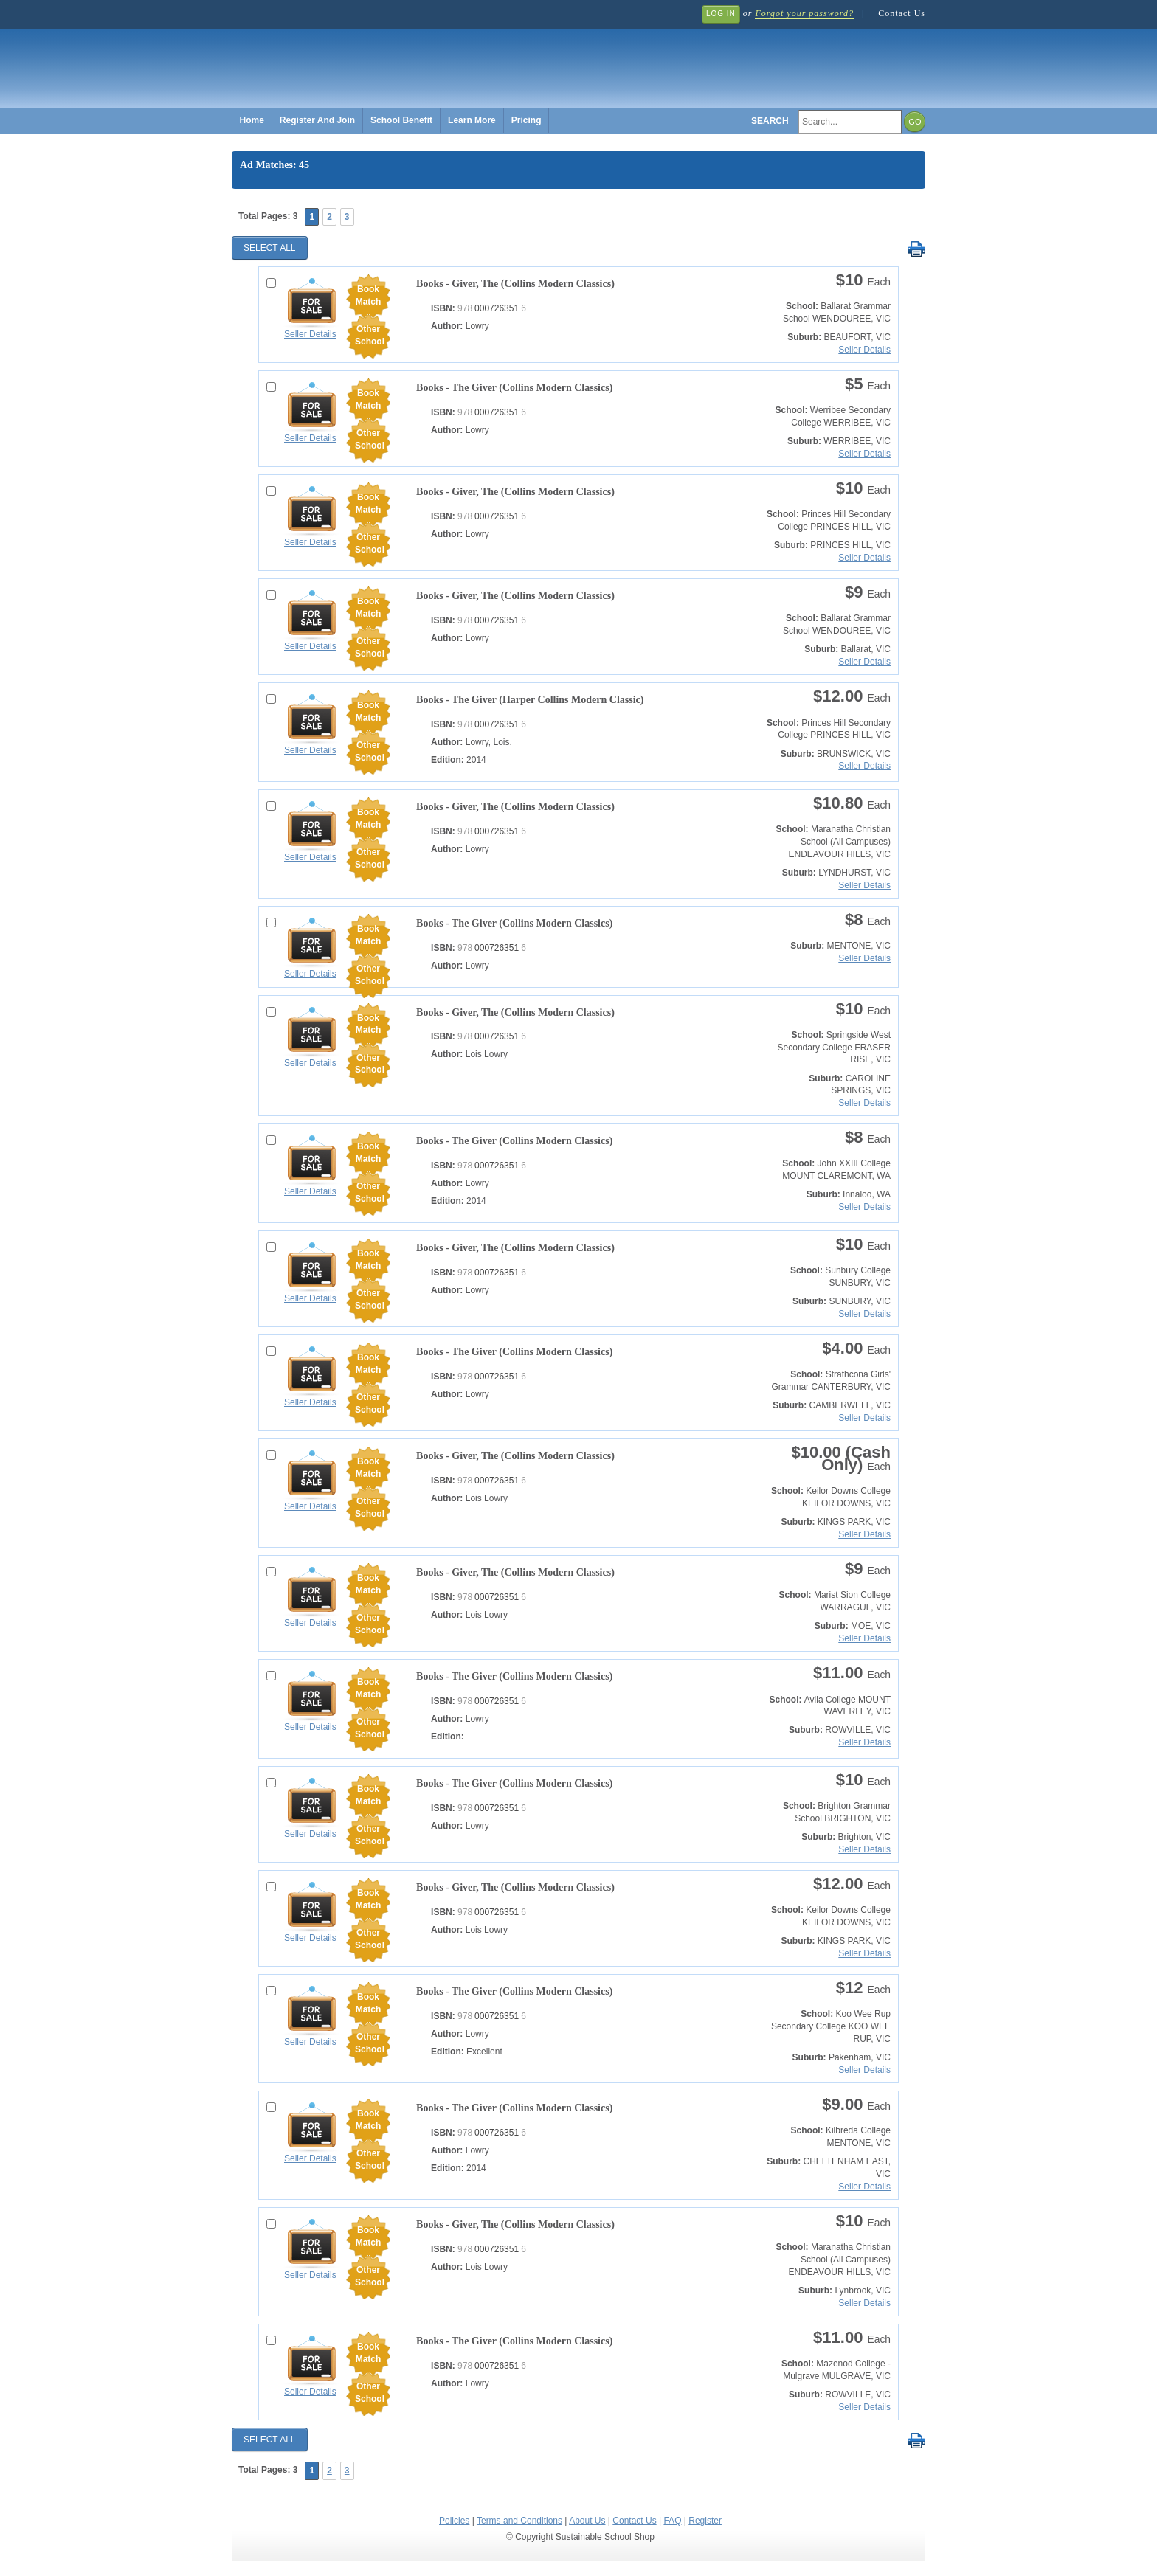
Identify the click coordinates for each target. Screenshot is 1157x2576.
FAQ (672, 2521)
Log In (721, 14)
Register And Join (317, 120)
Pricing (526, 120)
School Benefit (401, 120)
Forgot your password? (804, 13)
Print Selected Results (916, 249)
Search (770, 121)
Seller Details (310, 334)
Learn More (472, 120)
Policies (454, 2521)
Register (705, 2521)
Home (252, 120)
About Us (587, 2521)
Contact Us (901, 13)
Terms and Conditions (519, 2521)
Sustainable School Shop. (453, 59)
